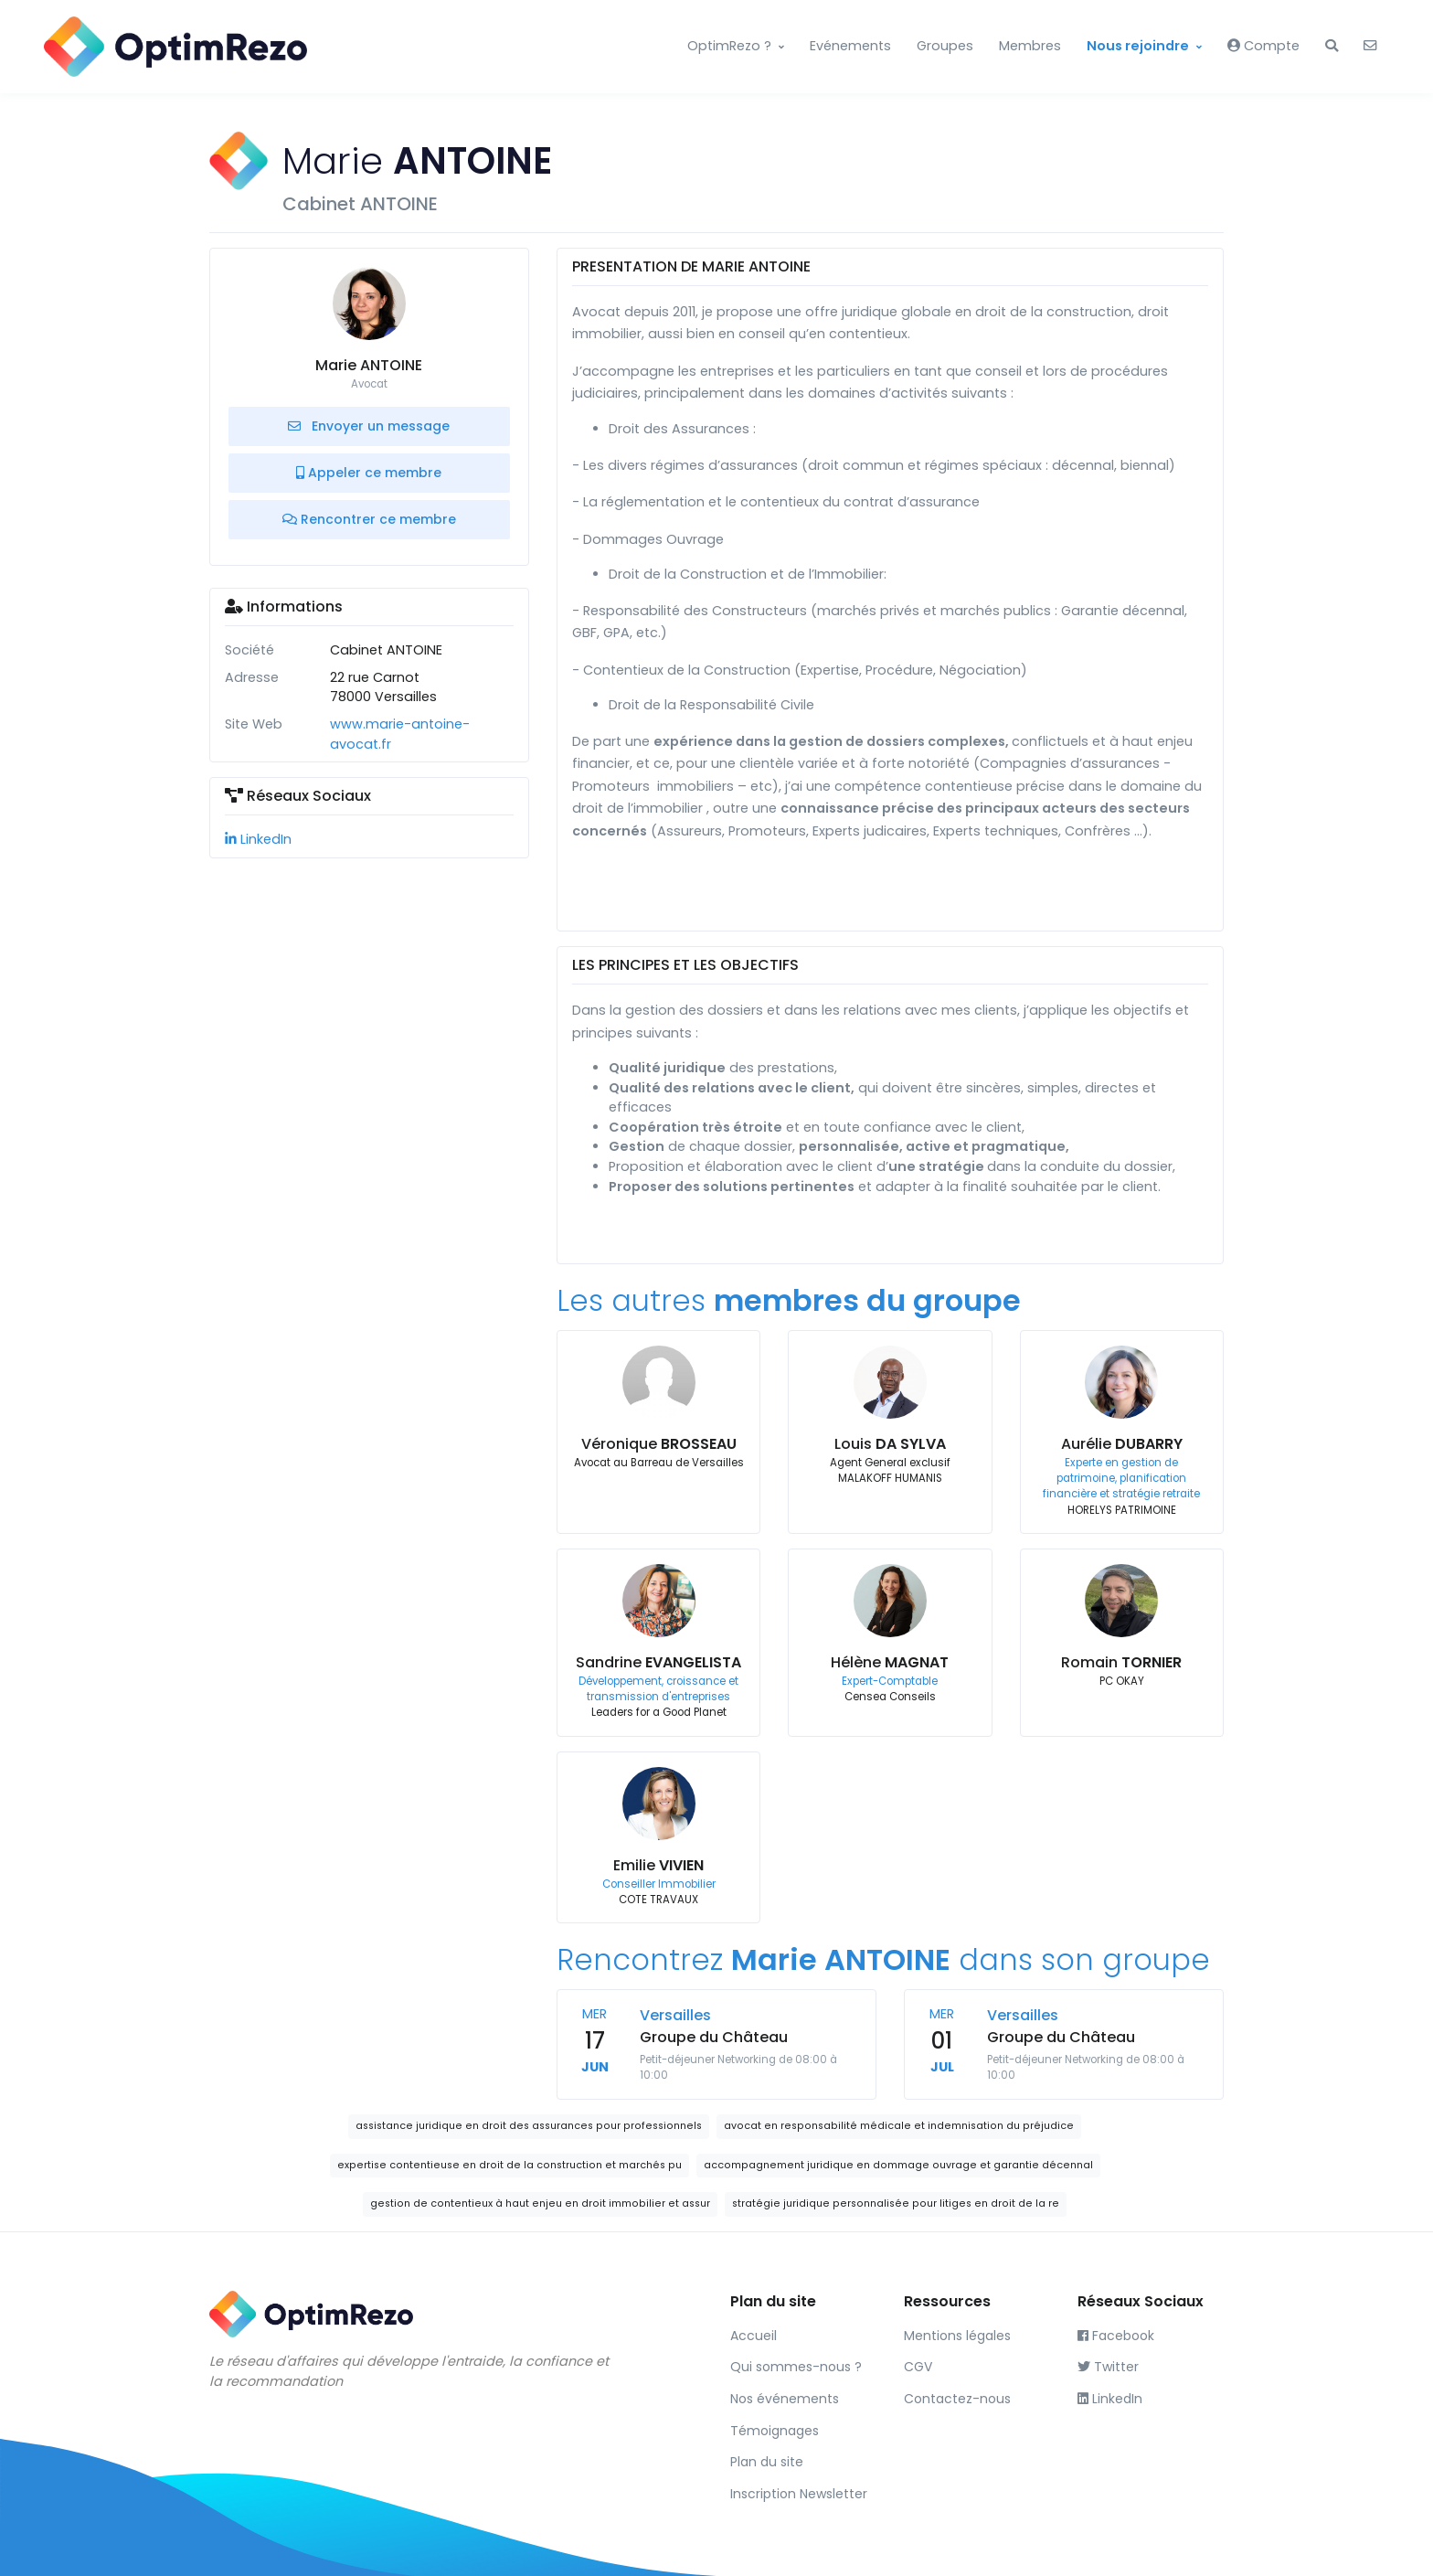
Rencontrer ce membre (369, 519)
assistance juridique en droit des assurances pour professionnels (529, 2126)
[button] (1331, 47)
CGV (918, 2367)
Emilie (658, 1865)
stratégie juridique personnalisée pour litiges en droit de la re (895, 2203)
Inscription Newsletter (798, 2494)
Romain (1121, 1662)
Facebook (1115, 2335)
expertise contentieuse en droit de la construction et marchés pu (509, 2165)
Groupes (945, 46)
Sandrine (658, 1662)
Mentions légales (957, 2335)
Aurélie (1122, 1443)
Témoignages (774, 2431)
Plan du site (766, 2462)
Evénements (850, 46)
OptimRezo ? (729, 46)
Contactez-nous (957, 2399)
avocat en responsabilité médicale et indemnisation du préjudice (899, 2126)
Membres (1030, 46)
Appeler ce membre (368, 472)
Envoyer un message (369, 426)
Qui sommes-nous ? (796, 2367)
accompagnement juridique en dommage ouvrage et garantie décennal (898, 2165)
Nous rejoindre (1138, 46)
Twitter (1108, 2367)
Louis (890, 1443)
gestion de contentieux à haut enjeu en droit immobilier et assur (540, 2203)
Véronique (659, 1443)
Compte (1263, 46)
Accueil (753, 2335)
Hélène (890, 1662)
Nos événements (784, 2399)
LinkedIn (258, 839)
